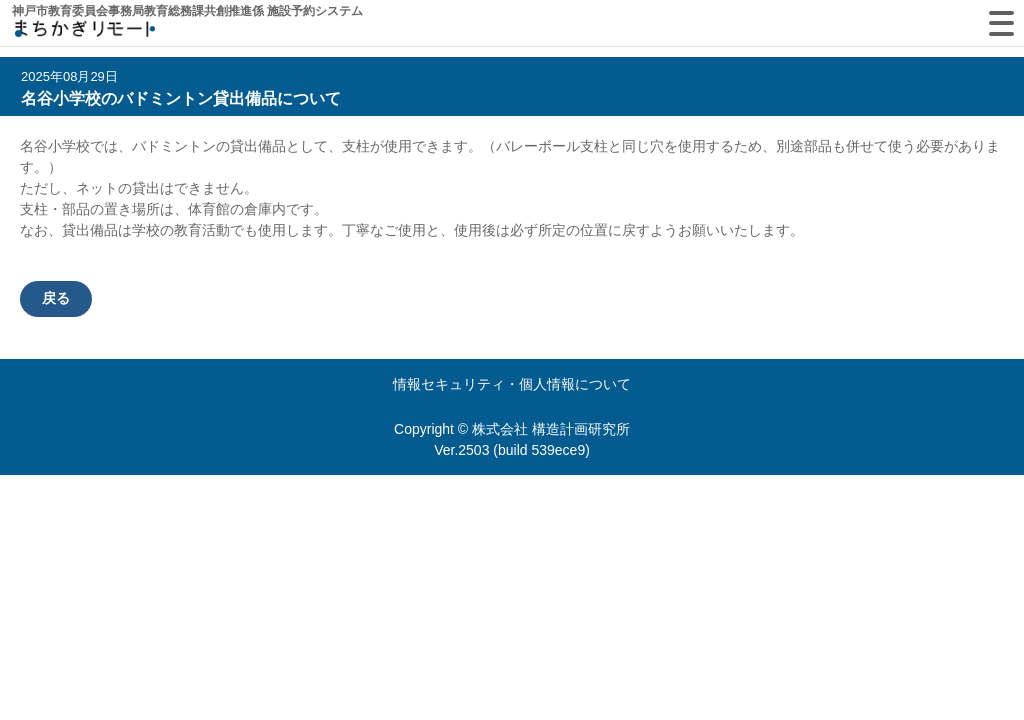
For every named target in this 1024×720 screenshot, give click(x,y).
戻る (56, 298)
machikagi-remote (85, 32)
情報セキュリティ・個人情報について (512, 384)
